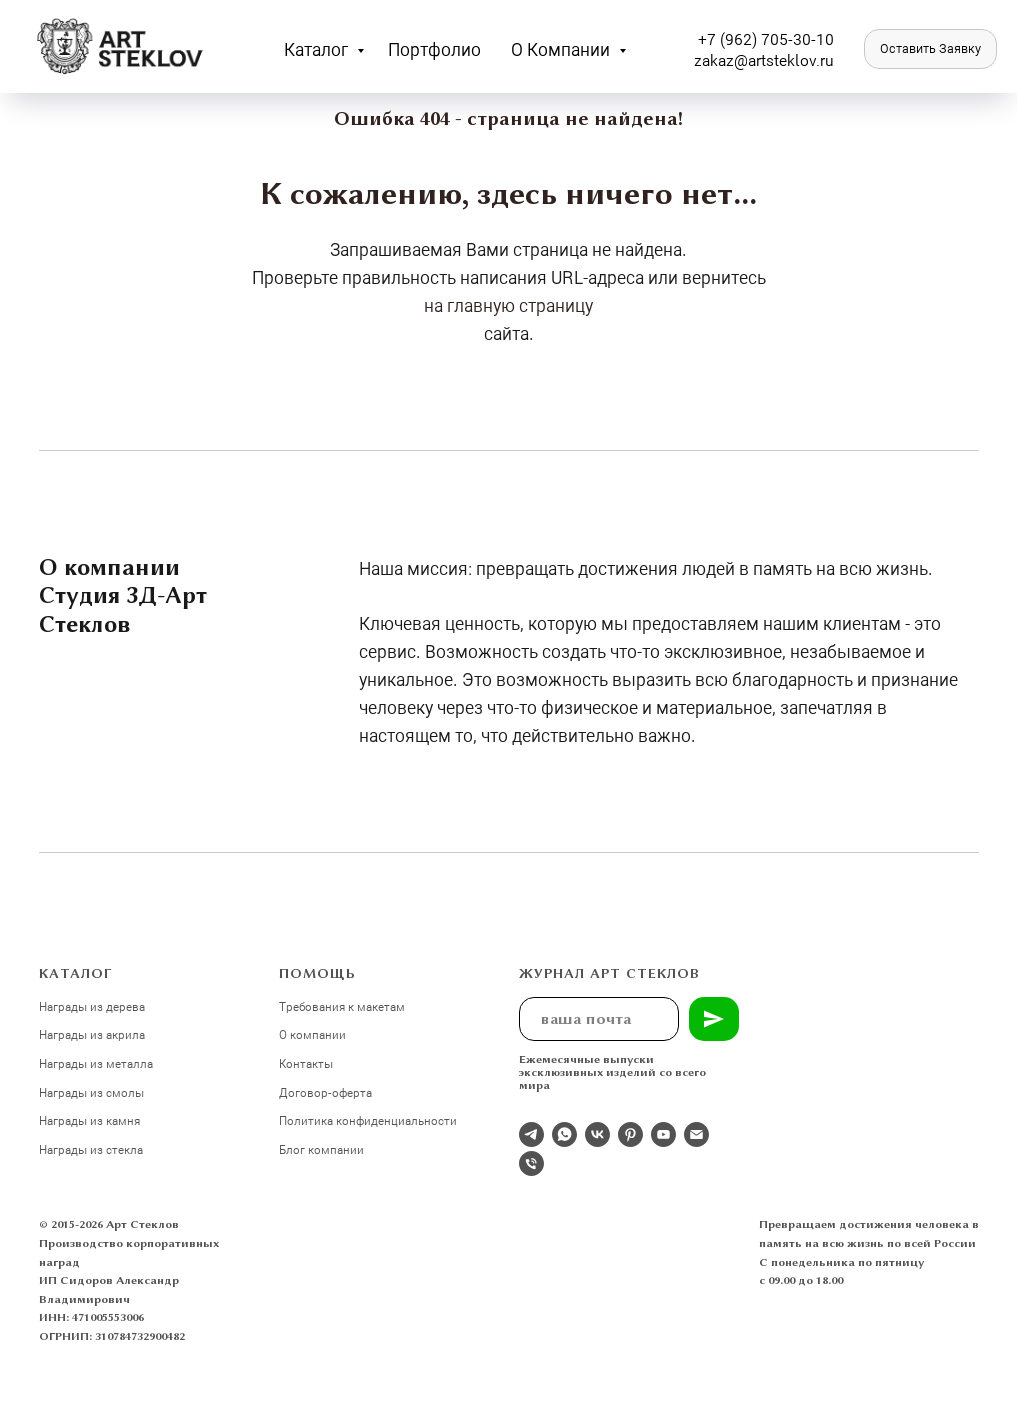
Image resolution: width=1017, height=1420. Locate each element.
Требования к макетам (342, 1006)
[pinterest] (630, 1134)
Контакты (306, 1063)
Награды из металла (96, 1063)
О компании (562, 49)
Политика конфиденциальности (368, 1120)
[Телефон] (531, 1163)
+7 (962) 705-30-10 (766, 38)
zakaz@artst (736, 59)
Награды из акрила (92, 1034)
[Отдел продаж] (531, 1134)
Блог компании (321, 1149)
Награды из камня (89, 1120)
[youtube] (663, 1134)
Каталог (318, 49)
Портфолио (434, 49)
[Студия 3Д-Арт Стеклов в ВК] (597, 1134)
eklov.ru (806, 59)
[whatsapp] (564, 1134)
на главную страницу (508, 305)
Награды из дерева (92, 1006)
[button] (930, 49)
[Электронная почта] (696, 1134)
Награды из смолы (91, 1092)
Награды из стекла (91, 1149)
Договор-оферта (325, 1092)
